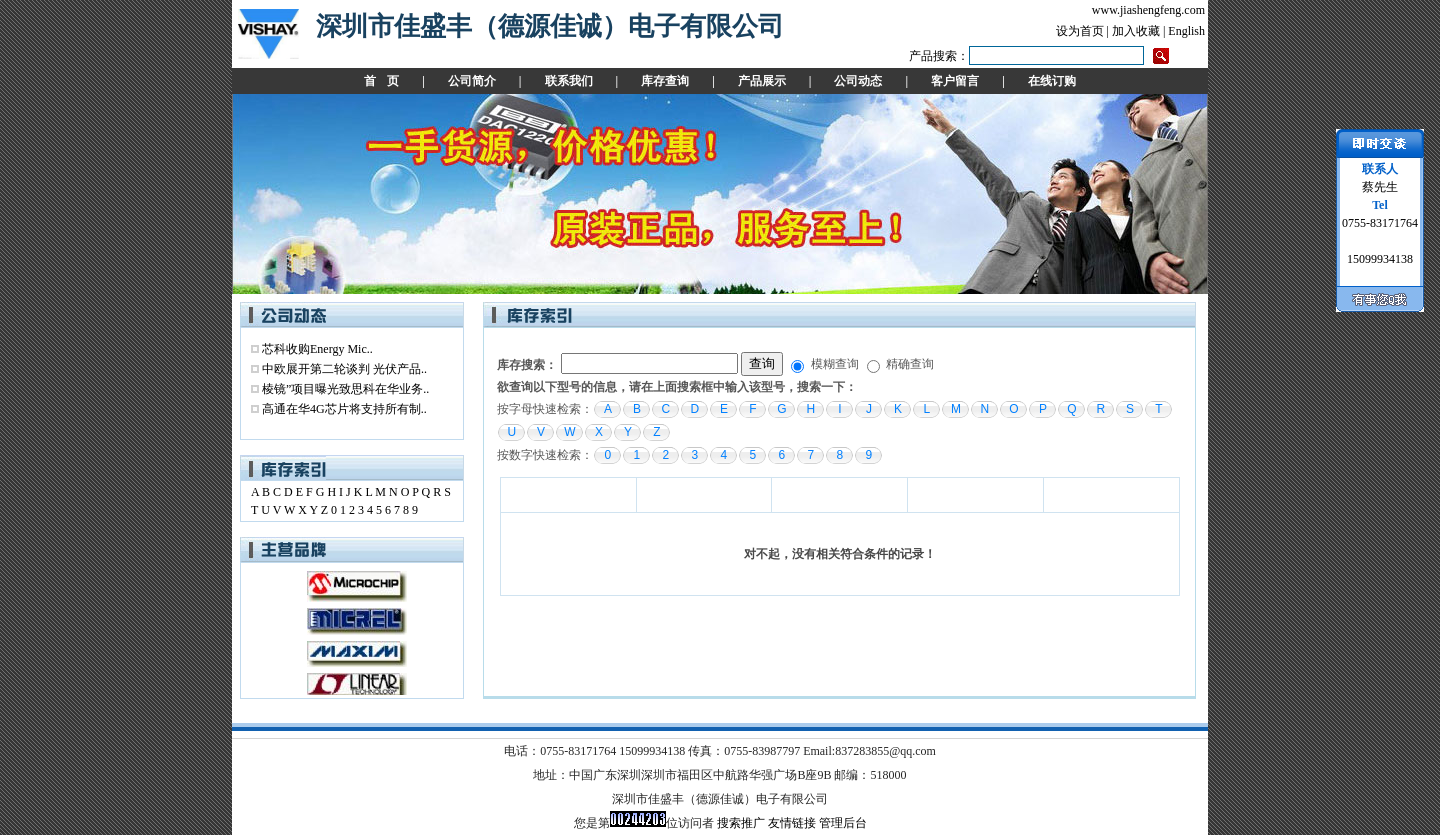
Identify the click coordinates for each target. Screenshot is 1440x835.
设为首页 (1080, 31)
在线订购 (1052, 81)
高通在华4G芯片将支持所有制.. (344, 409)
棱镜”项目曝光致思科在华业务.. (345, 389)
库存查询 (665, 81)
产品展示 (762, 81)
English (1186, 31)
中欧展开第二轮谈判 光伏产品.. (344, 369)
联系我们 (569, 81)
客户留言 (955, 81)
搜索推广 (741, 823)
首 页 (381, 81)
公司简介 (472, 81)
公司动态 (858, 81)
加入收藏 (1136, 31)
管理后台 (843, 823)
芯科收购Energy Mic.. (317, 349)
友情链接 (792, 823)
